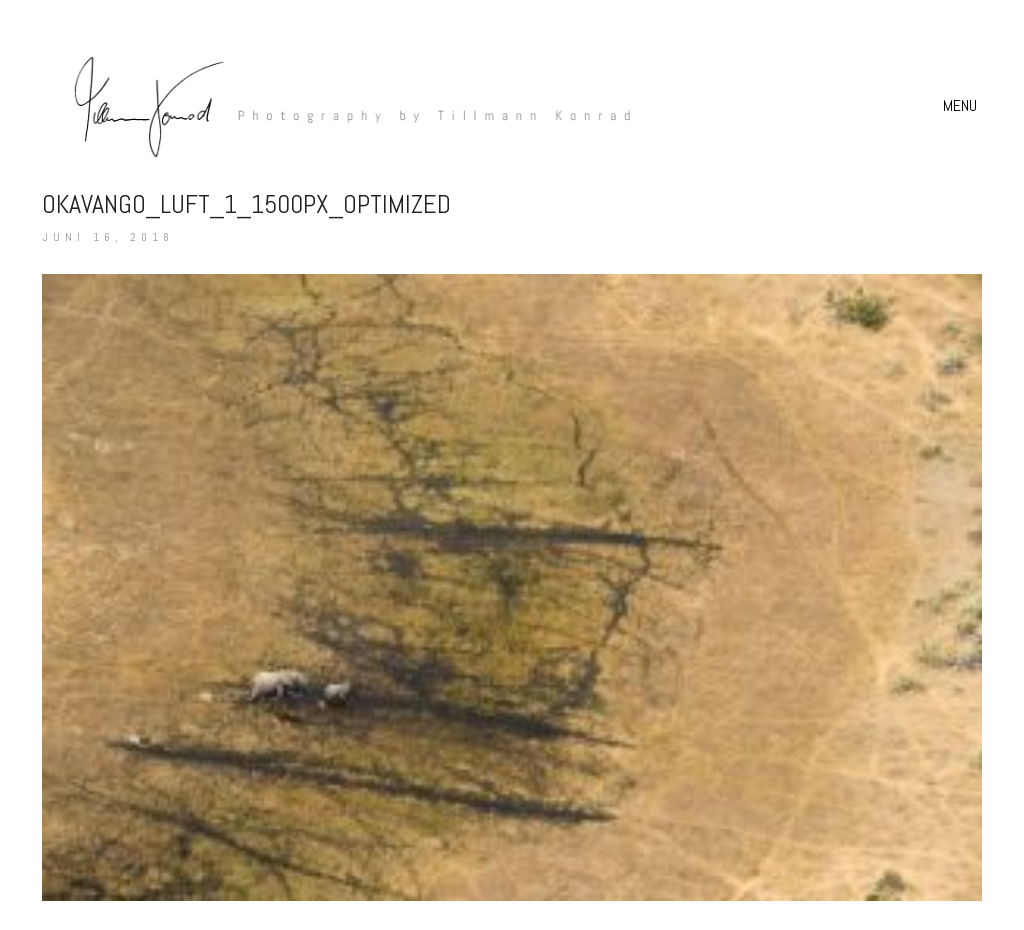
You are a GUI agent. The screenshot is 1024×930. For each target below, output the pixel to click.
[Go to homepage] (342, 105)
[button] (962, 106)
